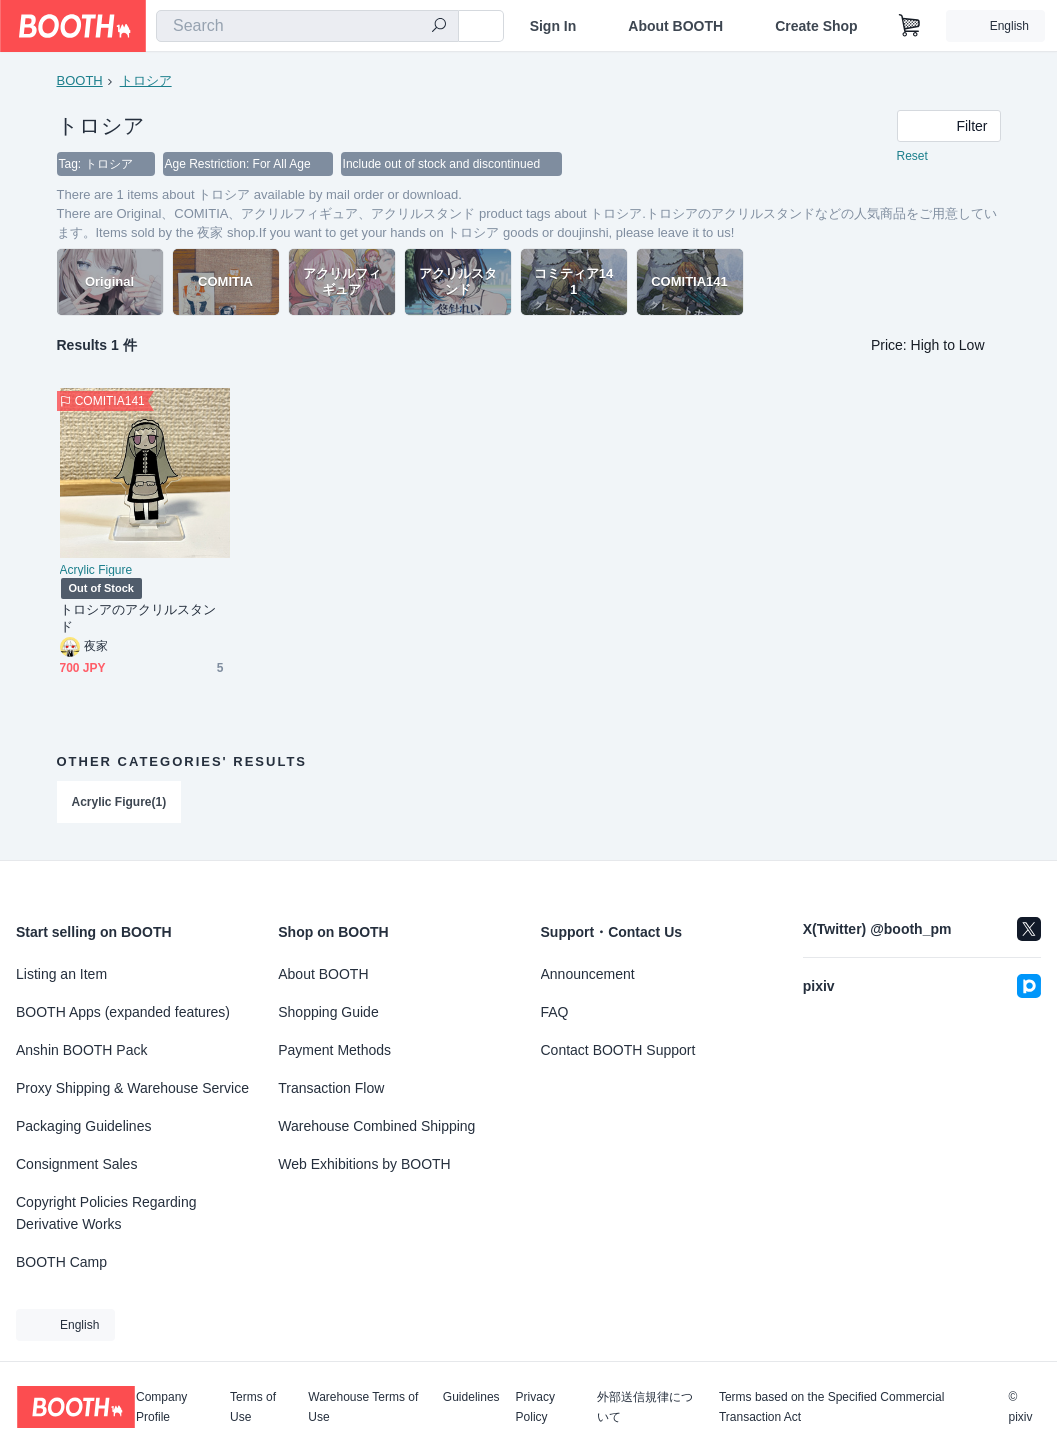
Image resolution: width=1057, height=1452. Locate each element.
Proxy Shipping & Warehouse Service (132, 1088)
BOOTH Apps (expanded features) (123, 1012)
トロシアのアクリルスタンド (138, 618)
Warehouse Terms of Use (363, 1407)
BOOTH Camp (61, 1262)
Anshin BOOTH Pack (82, 1050)
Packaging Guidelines (83, 1126)
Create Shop (816, 26)
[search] (439, 27)
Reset (912, 156)
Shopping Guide (328, 1012)
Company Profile (161, 1407)
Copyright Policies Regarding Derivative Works (106, 1213)
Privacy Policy (535, 1407)
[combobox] (307, 26)
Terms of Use (253, 1407)
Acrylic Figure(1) (119, 802)
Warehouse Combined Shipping (376, 1126)
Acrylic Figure (96, 570)
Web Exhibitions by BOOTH (364, 1164)
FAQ (555, 1012)
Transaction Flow (331, 1088)
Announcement (588, 974)
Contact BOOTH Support (618, 1050)
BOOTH (80, 80)
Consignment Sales (76, 1164)
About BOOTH (675, 26)
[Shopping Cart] (910, 26)
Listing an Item (61, 974)
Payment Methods (334, 1050)
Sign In (553, 26)
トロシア (146, 80)
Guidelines (471, 1397)
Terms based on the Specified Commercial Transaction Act (831, 1407)
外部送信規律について (645, 1407)
